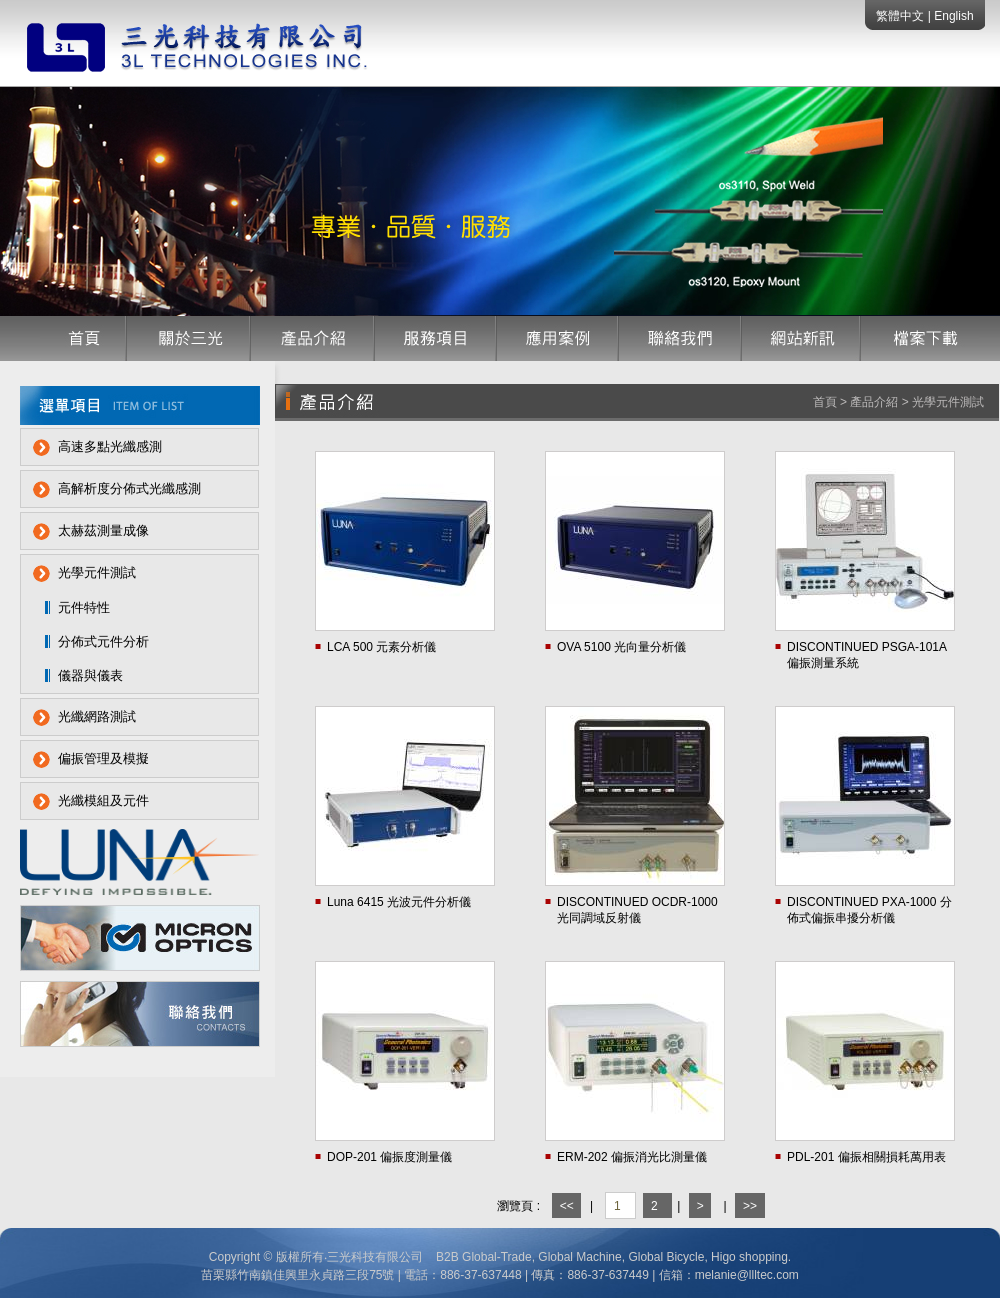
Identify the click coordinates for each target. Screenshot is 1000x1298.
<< (567, 1206)
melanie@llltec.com (747, 1275)
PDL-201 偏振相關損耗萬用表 (866, 1157)
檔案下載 (920, 338)
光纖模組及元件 (103, 800)
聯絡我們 (680, 338)
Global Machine (579, 1257)
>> (750, 1206)
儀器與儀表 (90, 675)
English (953, 16)
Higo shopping (749, 1257)
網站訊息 (801, 338)
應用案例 (558, 338)
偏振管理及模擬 (103, 758)
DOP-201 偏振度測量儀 (389, 1157)
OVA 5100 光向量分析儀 (621, 647)
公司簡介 (189, 338)
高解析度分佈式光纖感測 (129, 488)
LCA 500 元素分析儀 (381, 647)
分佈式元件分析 (103, 641)
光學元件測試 (97, 572)
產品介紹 (313, 338)
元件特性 (84, 607)
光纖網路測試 (97, 716)
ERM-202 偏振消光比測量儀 (632, 1157)
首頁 (83, 338)
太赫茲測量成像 (103, 530)
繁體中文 (901, 16)
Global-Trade (497, 1257)
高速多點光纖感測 (110, 446)
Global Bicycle (664, 1257)
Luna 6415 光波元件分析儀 (399, 902)
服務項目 (436, 338)
